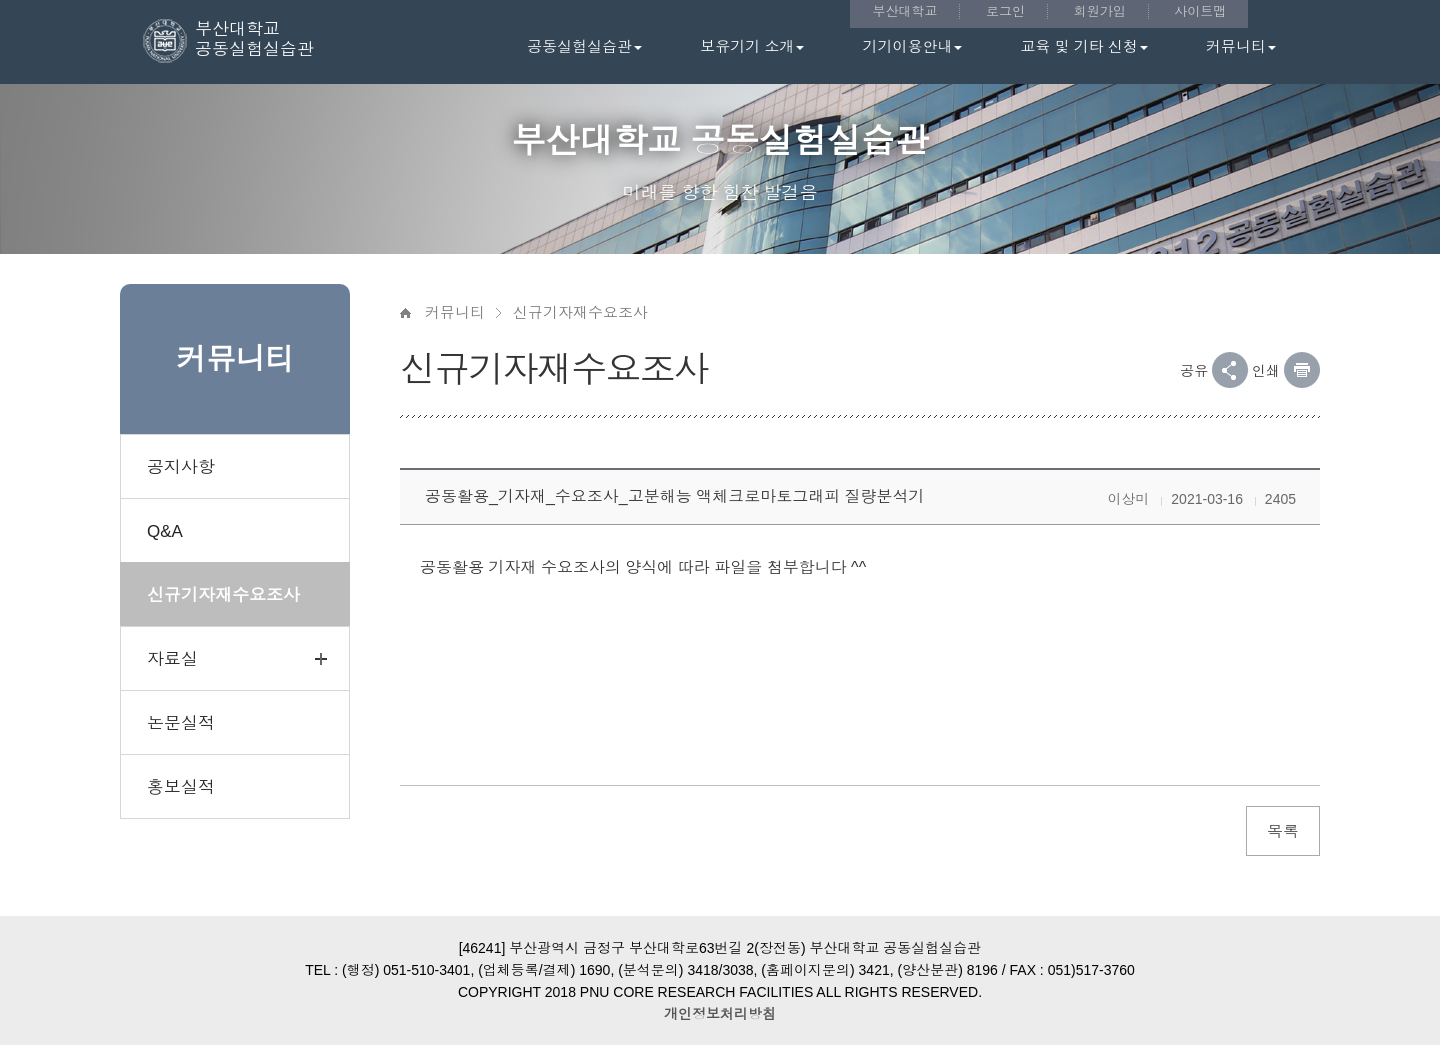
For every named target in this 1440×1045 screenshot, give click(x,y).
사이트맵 (1200, 11)
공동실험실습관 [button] (584, 46)
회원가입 (1100, 11)
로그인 (1005, 11)
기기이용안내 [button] (912, 46)
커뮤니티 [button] (1241, 46)
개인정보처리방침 (720, 1014)
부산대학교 (904, 11)
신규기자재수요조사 (580, 312)
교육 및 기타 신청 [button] (1084, 46)
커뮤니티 (455, 312)
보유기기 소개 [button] (752, 46)
